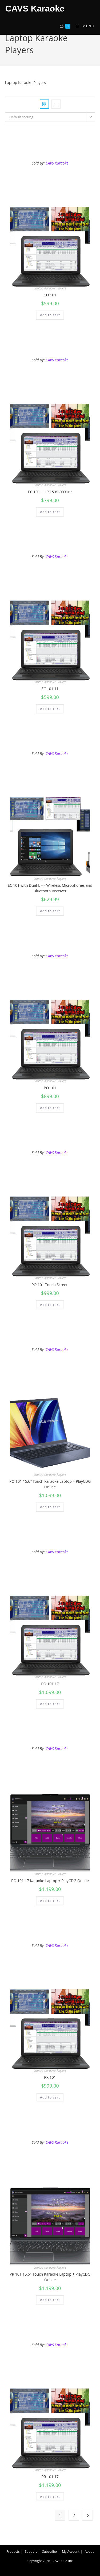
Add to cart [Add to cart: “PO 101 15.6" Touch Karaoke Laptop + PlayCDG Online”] (50, 1507)
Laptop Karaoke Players (50, 288)
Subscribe (49, 2551)
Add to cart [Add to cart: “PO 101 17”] (50, 1704)
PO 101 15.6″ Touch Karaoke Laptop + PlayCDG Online (50, 1484)
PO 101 (50, 1087)
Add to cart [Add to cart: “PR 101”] (50, 2097)
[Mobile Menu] (83, 26)
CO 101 (50, 294)
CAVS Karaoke (35, 8)
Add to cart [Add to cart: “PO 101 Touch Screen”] (50, 1304)
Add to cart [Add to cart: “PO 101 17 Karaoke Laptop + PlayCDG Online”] (50, 1900)
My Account (70, 2551)
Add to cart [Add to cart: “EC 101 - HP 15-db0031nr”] (50, 512)
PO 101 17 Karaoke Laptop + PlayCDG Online (50, 1880)
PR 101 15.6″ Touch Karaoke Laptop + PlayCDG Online (50, 2277)
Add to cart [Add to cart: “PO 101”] (50, 1108)
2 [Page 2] (73, 2515)
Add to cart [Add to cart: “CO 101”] (50, 315)
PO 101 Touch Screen (50, 1284)
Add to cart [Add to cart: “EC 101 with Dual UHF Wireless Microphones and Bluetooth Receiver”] (50, 911)
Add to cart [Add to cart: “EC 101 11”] (50, 708)
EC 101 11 (50, 688)
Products (13, 2551)
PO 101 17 (50, 1683)
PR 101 (50, 2077)
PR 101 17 (49, 2476)
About (89, 2551)
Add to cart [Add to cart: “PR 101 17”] (50, 2496)
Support (31, 2551)
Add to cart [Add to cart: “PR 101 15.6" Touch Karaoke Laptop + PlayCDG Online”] (50, 2300)
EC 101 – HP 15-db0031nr (50, 491)
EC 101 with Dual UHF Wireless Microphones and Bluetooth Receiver (50, 888)
